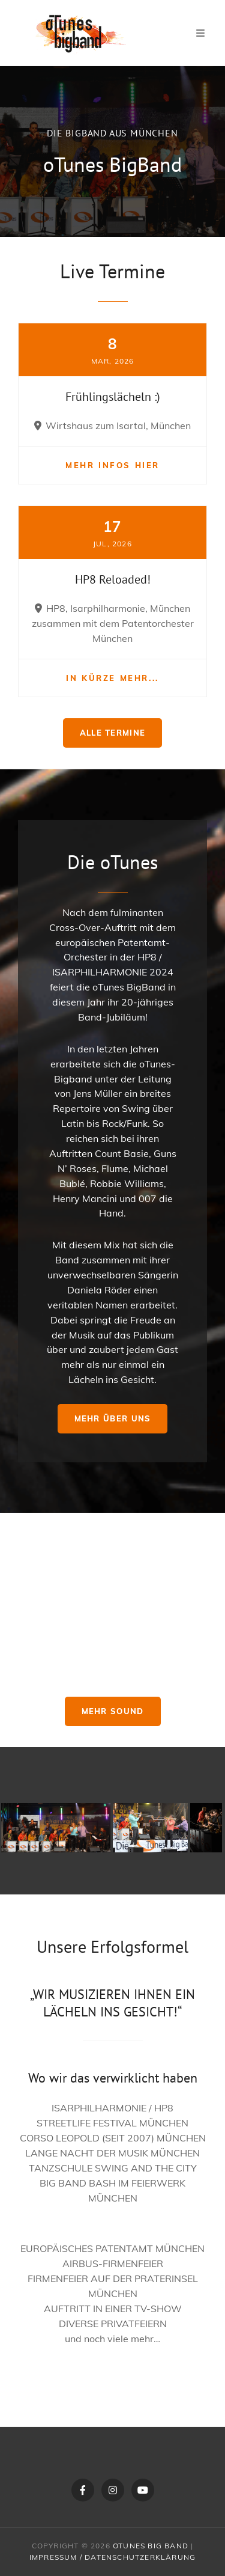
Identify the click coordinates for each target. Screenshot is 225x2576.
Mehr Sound (113, 1711)
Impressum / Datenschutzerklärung (112, 2557)
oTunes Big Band (150, 2545)
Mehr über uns (112, 1418)
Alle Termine (113, 732)
